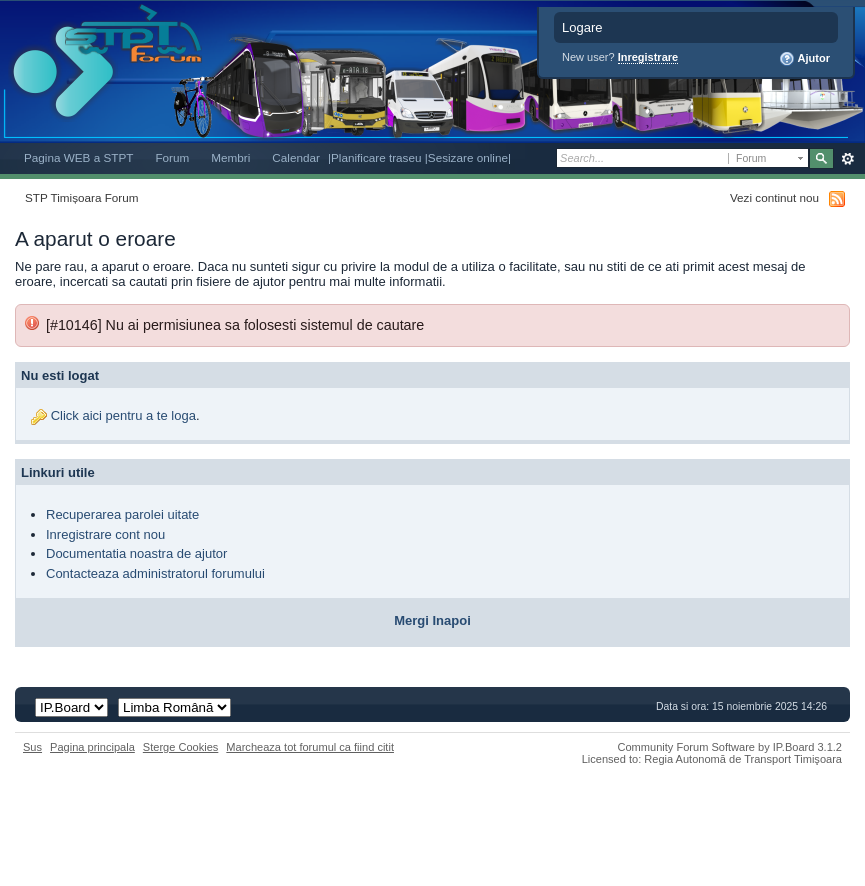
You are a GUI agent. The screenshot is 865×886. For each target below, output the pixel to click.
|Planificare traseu (376, 157)
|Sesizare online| (468, 157)
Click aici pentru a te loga (123, 415)
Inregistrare (648, 57)
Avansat (847, 159)
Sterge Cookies (181, 747)
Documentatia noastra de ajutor (136, 553)
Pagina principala (92, 747)
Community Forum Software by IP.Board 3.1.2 (729, 747)
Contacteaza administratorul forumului (155, 573)
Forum (172, 157)
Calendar (296, 157)
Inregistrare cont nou (105, 534)
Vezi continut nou (774, 197)
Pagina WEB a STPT (78, 157)
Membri (230, 157)
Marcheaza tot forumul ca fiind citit (310, 747)
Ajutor (804, 59)
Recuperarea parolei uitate (122, 514)
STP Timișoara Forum (81, 197)
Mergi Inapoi (432, 620)
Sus (32, 747)
